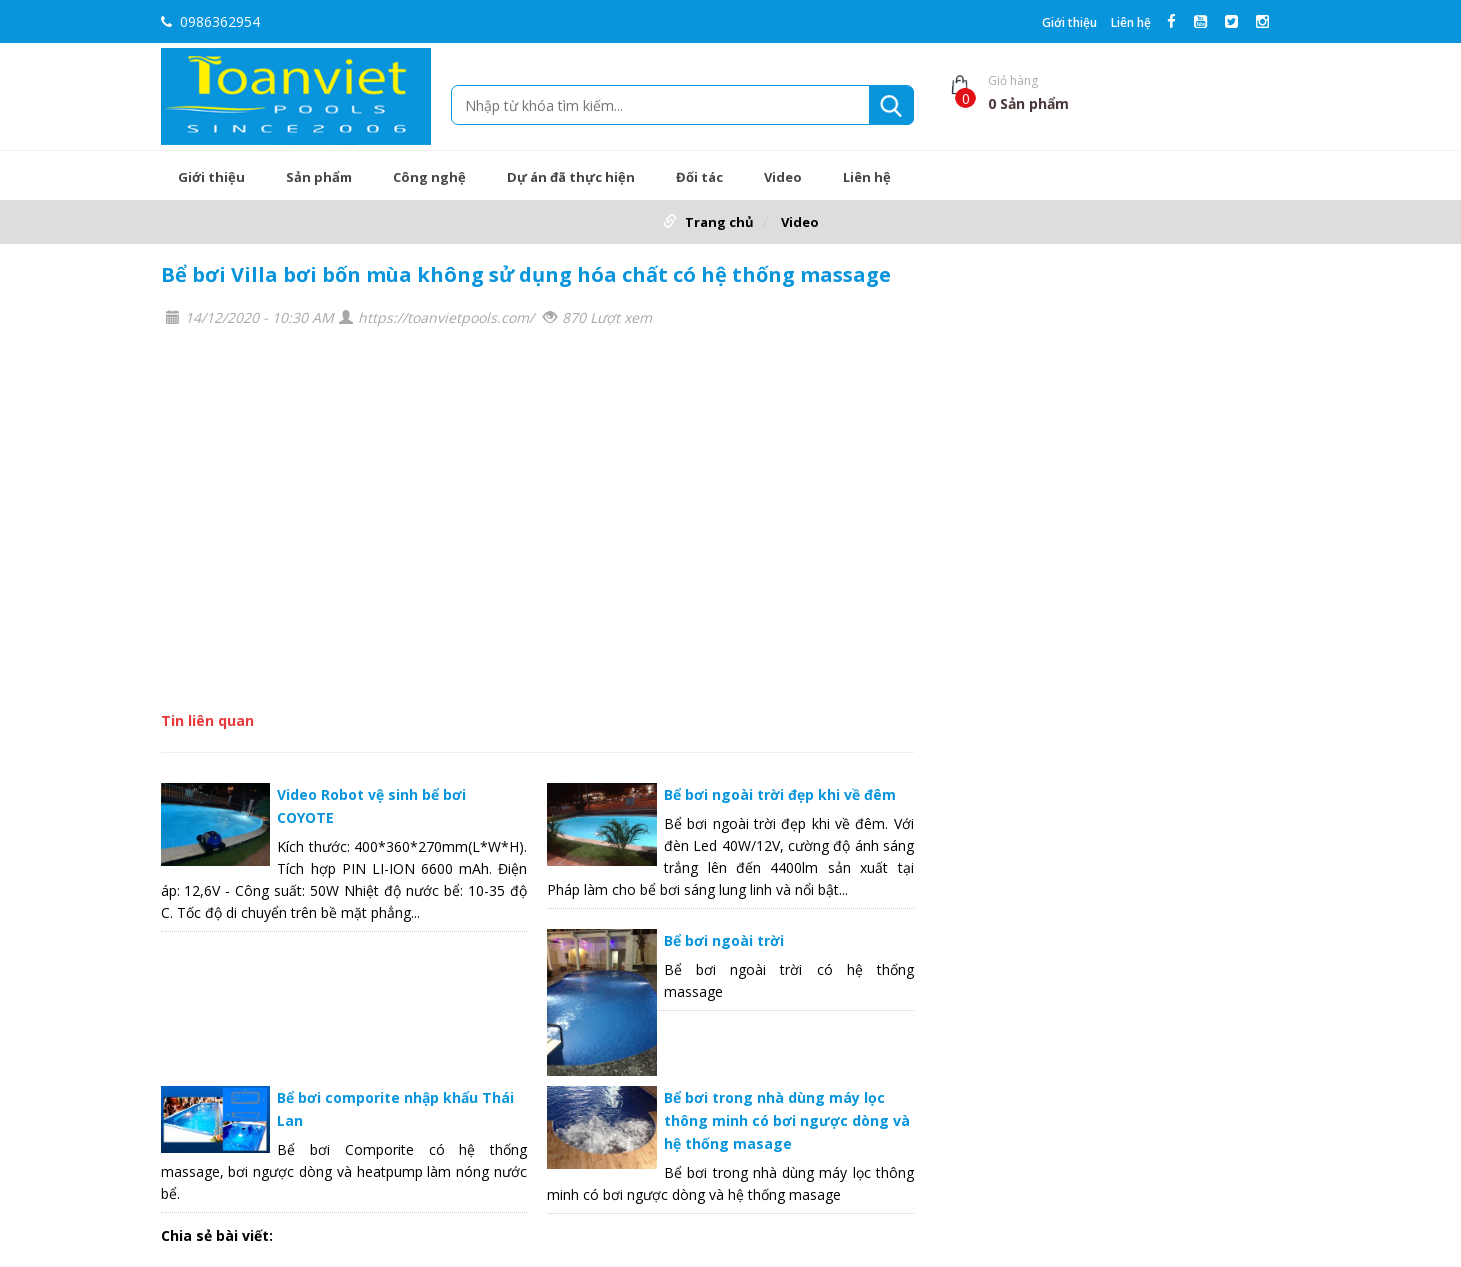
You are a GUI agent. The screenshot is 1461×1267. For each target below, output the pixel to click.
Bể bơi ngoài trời (724, 940)
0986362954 (210, 21)
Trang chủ (719, 222)
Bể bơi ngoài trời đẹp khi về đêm (780, 794)
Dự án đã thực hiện (571, 177)
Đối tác (699, 177)
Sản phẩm (319, 177)
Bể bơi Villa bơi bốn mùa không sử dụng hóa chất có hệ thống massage (526, 274)
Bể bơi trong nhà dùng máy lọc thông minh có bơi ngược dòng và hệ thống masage (787, 1120)
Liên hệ (1131, 23)
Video (783, 177)
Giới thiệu (1069, 23)
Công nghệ (429, 177)
